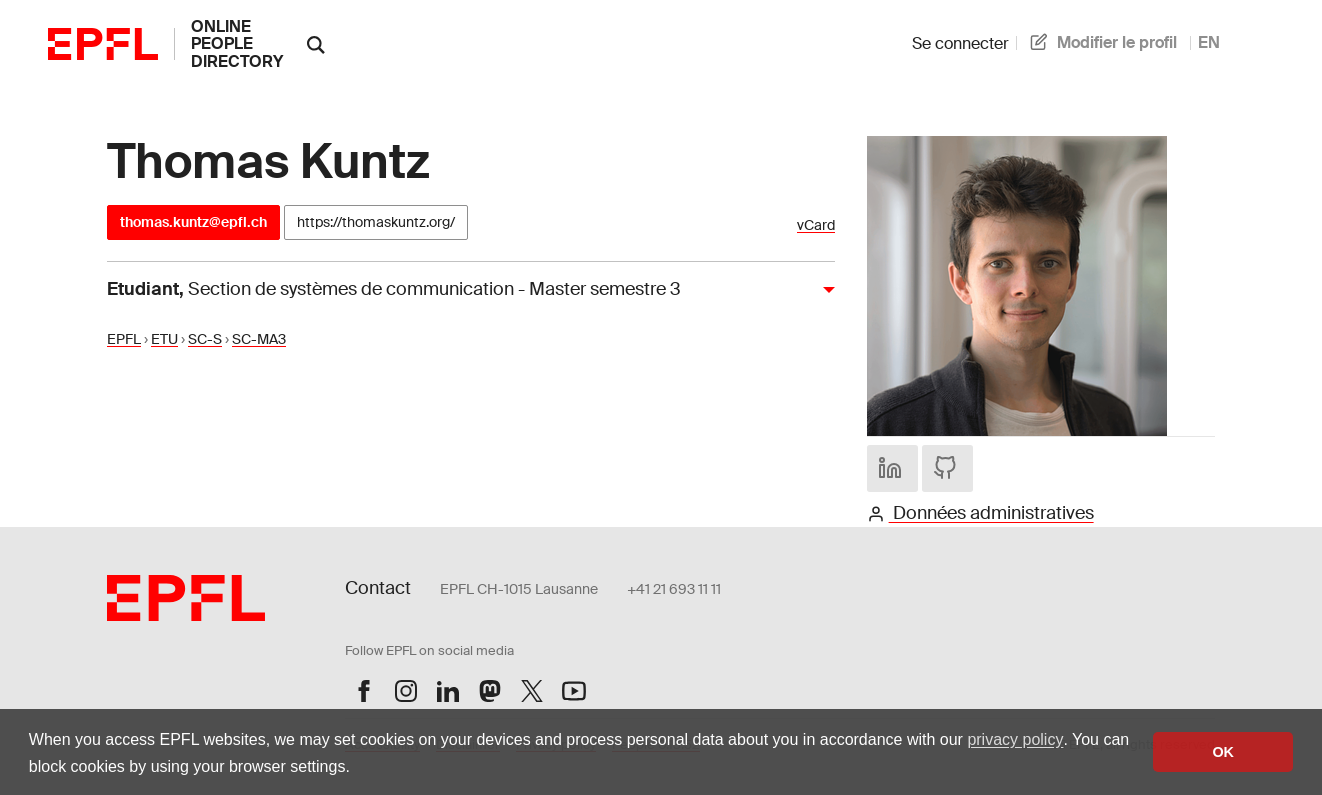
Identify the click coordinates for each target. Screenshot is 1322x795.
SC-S (205, 339)
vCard (816, 225)
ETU (164, 339)
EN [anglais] (1209, 42)
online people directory (237, 44)
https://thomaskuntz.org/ (376, 222)
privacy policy (1015, 739)
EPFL (124, 339)
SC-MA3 (259, 339)
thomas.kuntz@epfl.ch (193, 222)
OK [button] (1223, 752)
